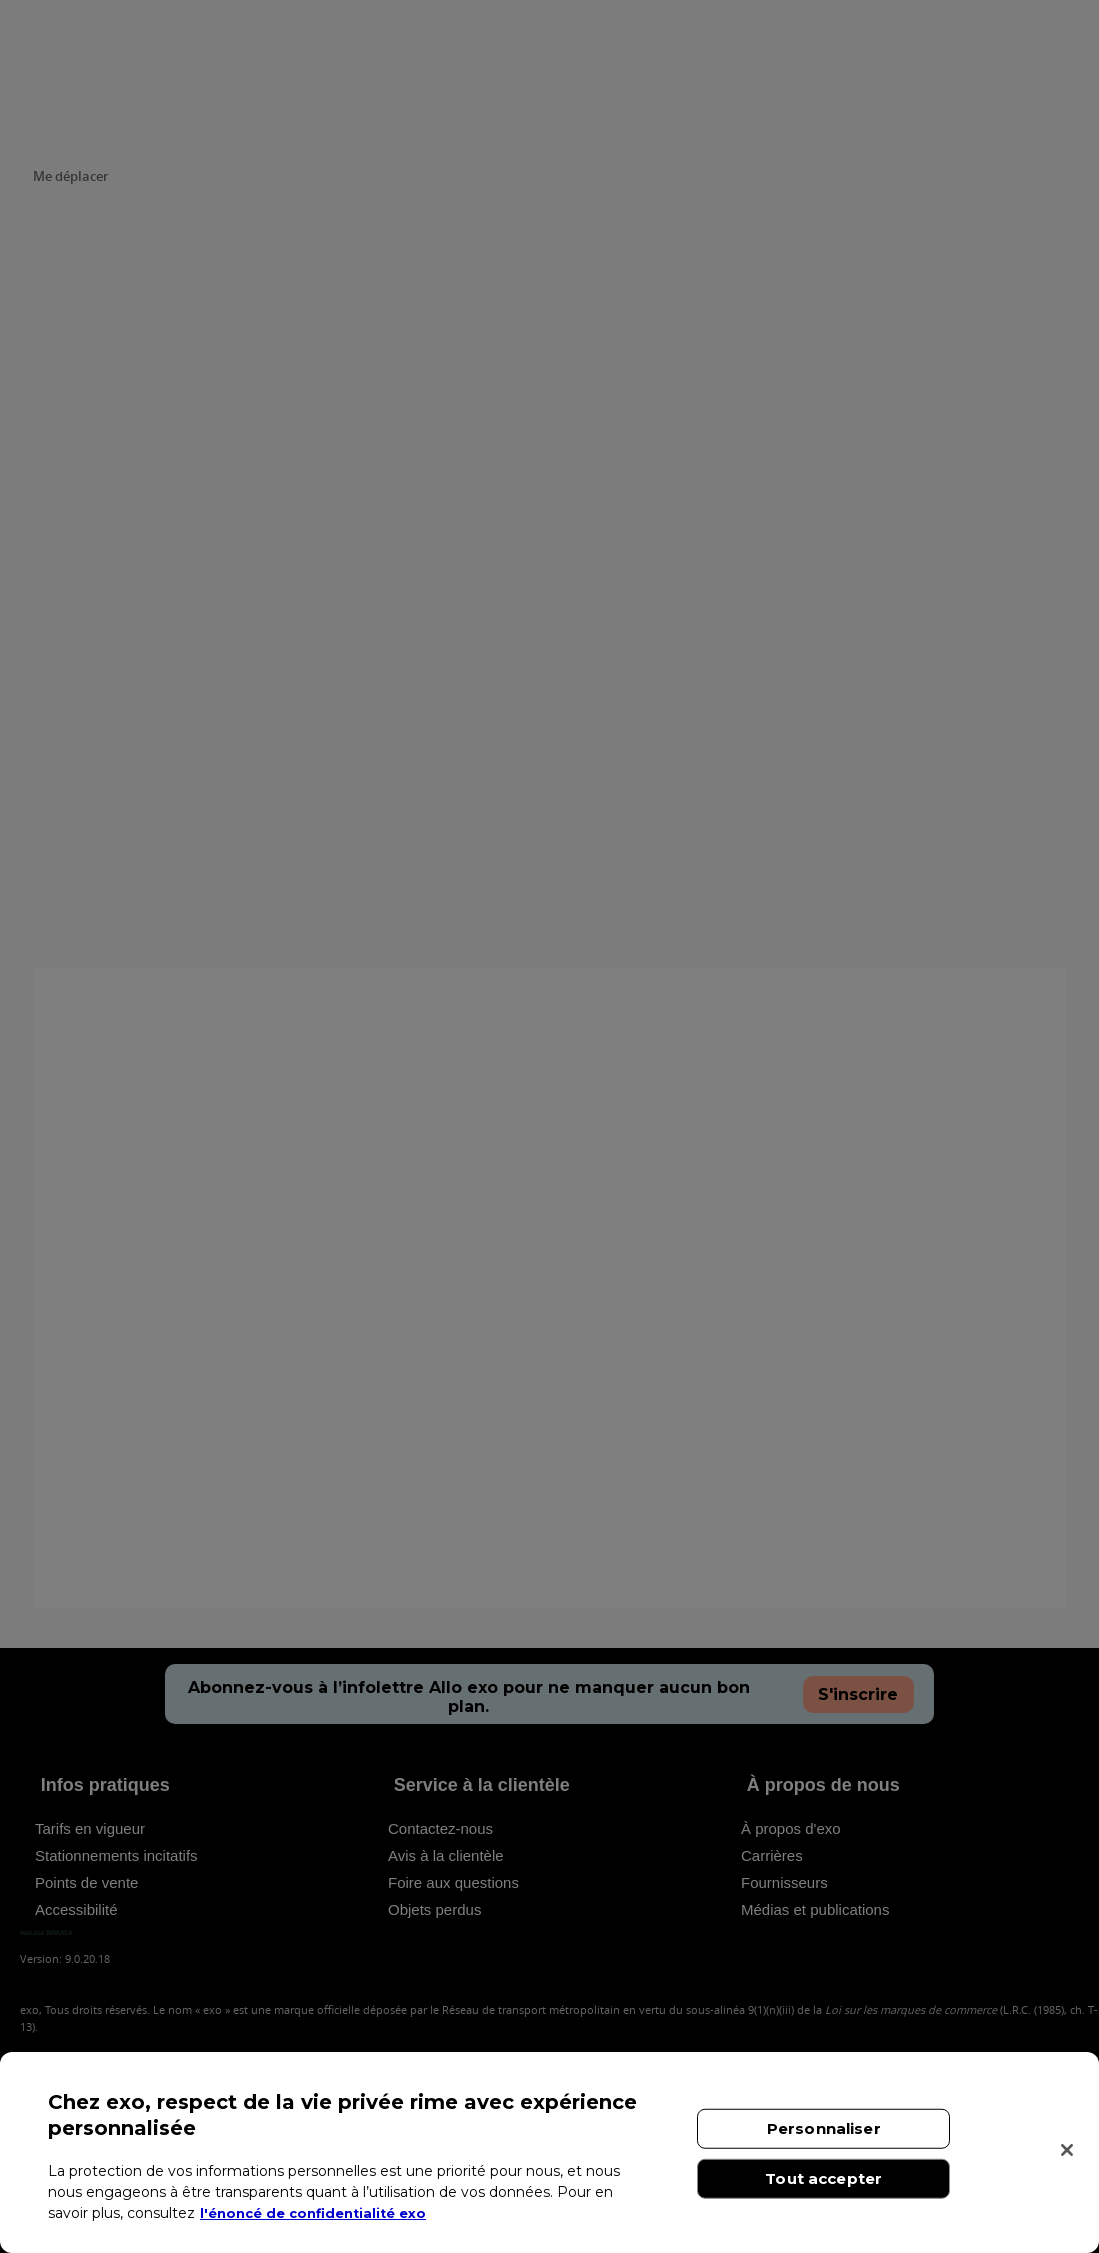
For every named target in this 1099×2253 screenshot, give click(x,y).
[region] (549, 2152)
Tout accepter (823, 2178)
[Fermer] (1067, 2150)
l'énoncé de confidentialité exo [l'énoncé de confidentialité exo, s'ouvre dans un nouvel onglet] (320, 2213)
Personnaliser (824, 2128)
